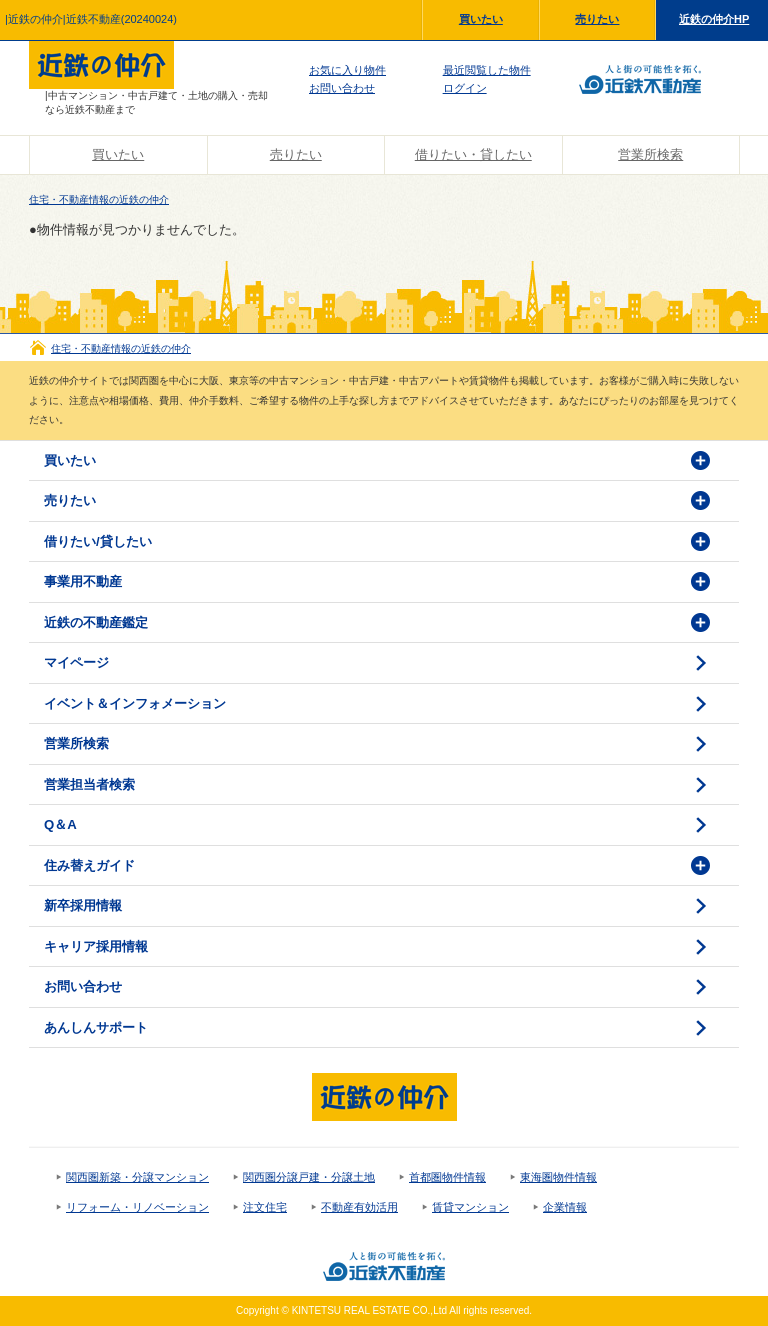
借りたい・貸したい (473, 154)
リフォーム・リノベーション (137, 1207)
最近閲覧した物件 (487, 70)
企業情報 (565, 1207)
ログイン (465, 88)
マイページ (76, 662)
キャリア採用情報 (96, 946)
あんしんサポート (96, 1027)
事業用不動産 (83, 581)
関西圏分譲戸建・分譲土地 (309, 1177)
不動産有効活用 (359, 1207)
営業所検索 (650, 154)
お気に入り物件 (347, 70)
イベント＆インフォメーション (135, 703)
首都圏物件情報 (447, 1177)
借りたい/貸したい (98, 541)
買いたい (481, 19)
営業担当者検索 (89, 784)
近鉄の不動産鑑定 (96, 622)
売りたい (597, 19)
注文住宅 (265, 1207)
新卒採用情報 (83, 905)
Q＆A (60, 824)
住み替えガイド (89, 865)
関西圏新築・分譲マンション (137, 1177)
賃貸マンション (470, 1207)
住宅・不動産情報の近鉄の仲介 (99, 199)
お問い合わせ (342, 88)
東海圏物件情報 (558, 1177)
